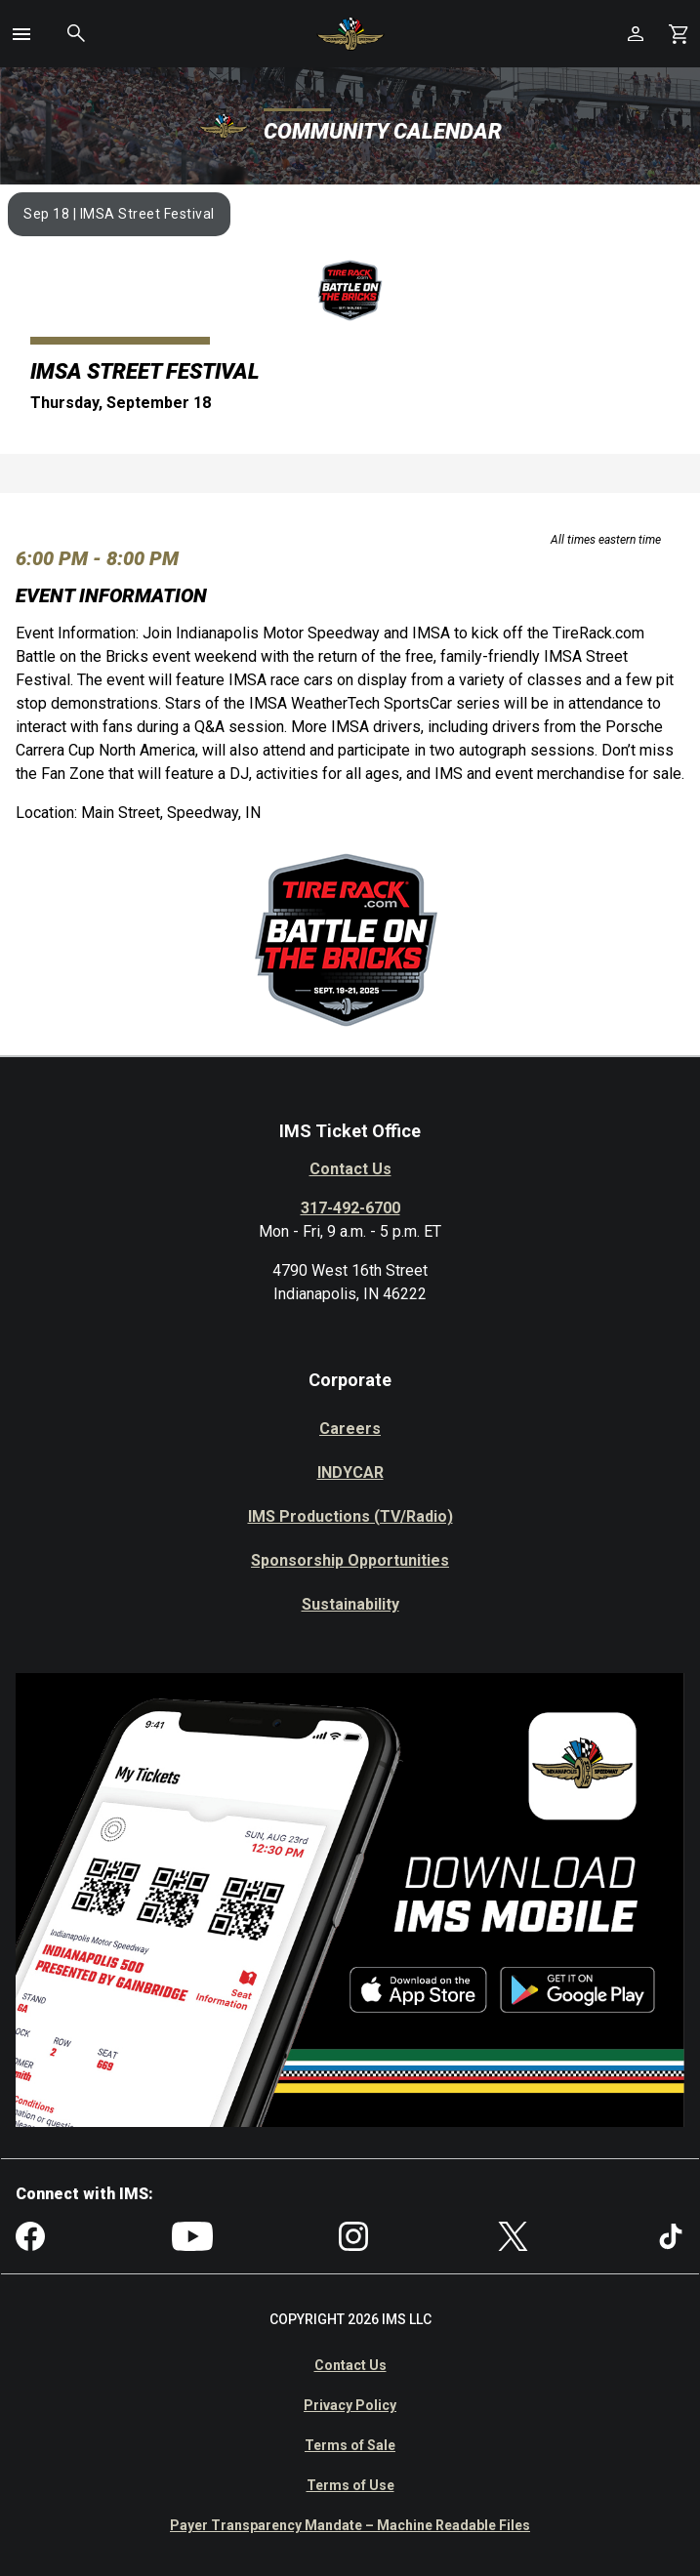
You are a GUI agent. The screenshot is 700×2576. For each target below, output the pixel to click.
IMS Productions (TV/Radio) (350, 1516)
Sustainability (350, 1604)
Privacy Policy (350, 2405)
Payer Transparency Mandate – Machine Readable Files (350, 2525)
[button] (21, 34)
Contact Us (350, 1169)
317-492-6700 (350, 1208)
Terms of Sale (350, 2445)
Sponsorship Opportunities (350, 1560)
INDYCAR (350, 1472)
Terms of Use (350, 2485)
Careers (350, 1428)
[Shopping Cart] (678, 33)
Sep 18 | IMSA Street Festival (119, 214)
